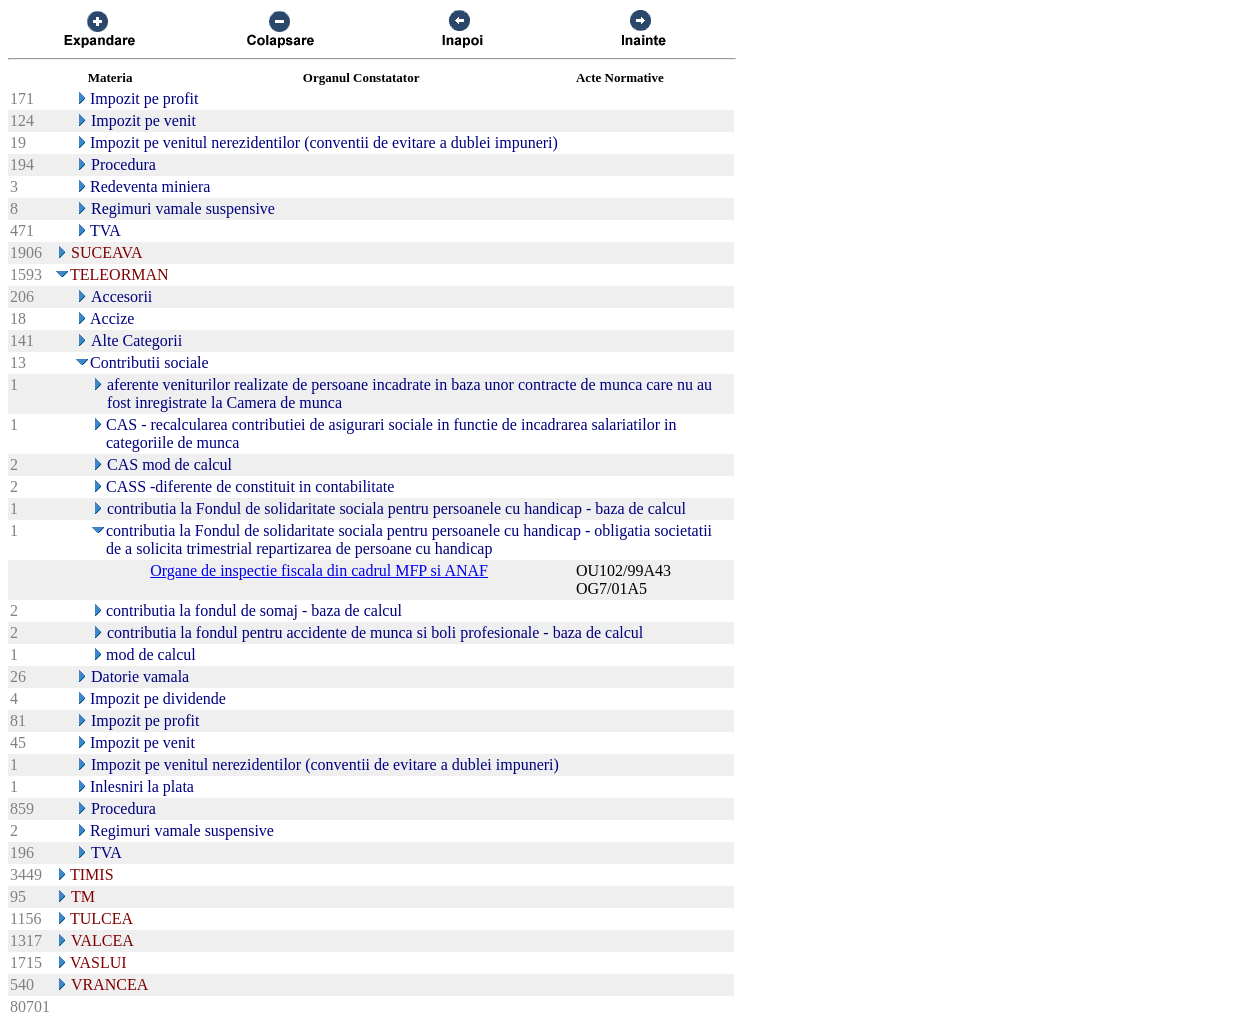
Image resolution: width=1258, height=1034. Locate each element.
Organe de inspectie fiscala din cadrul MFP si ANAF (319, 570)
